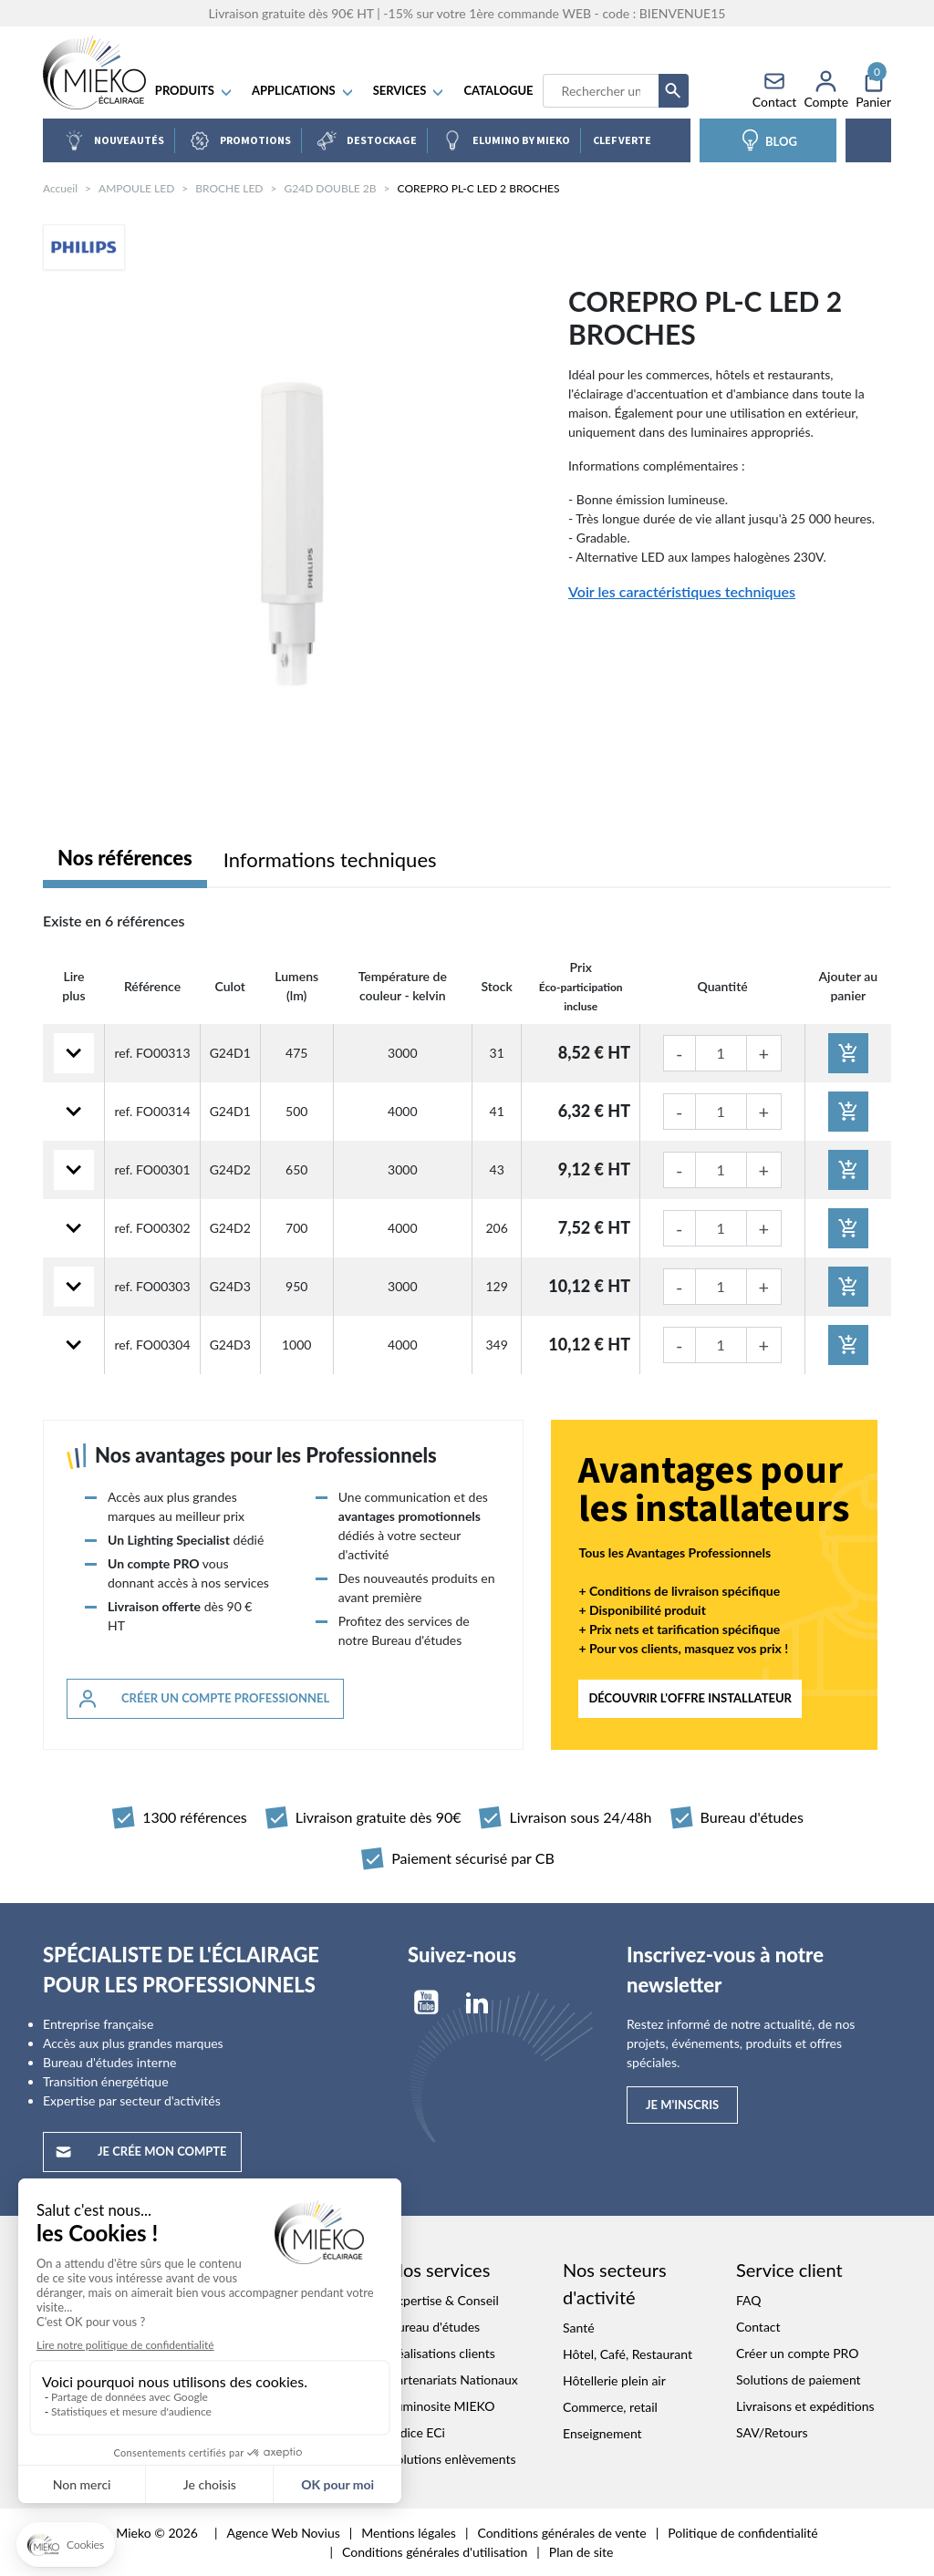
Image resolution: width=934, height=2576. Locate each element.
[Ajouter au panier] (848, 1053)
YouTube (426, 2002)
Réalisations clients (442, 2353)
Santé (579, 2327)
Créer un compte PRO (797, 2353)
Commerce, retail (610, 2407)
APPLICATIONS (305, 91)
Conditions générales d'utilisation (434, 2552)
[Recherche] (602, 91)
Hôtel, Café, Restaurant (627, 2354)
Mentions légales (408, 2532)
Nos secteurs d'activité (615, 2283)
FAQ (749, 2300)
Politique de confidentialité (742, 2532)
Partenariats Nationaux (453, 2379)
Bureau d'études (434, 2326)
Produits (196, 91)
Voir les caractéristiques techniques (681, 591)
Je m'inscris (682, 2104)
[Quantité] (721, 1053)
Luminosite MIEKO (442, 2406)
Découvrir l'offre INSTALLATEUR (689, 1698)
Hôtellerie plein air (614, 2380)
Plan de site (581, 2552)
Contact (758, 2326)
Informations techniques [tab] (330, 859)
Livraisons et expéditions (805, 2406)
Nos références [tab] (124, 857)
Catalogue (500, 91)
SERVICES (411, 91)
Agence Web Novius (282, 2532)
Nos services (439, 2270)
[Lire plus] (74, 1053)
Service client (789, 2270)
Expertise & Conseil (444, 2300)
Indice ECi (417, 2432)
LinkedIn (477, 2002)
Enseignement (602, 2433)
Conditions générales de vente (561, 2532)
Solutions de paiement (798, 2379)
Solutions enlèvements (452, 2459)
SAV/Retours (772, 2432)
